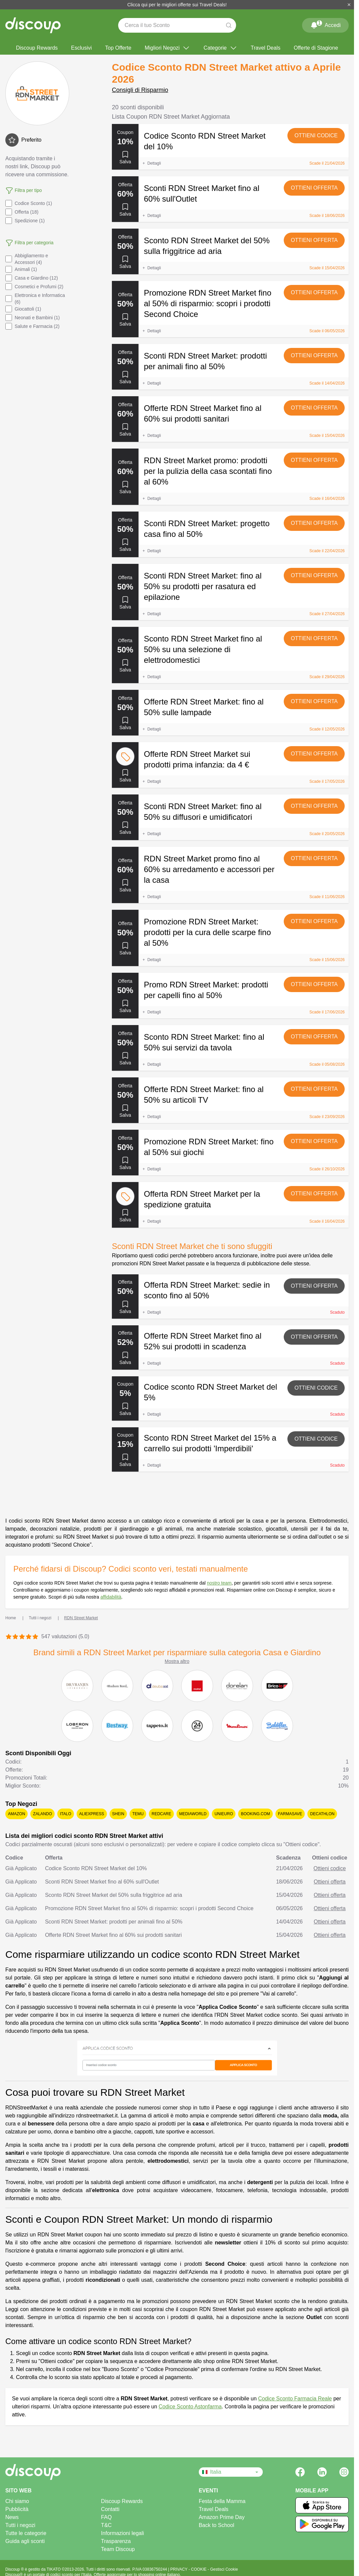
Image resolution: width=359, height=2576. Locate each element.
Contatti (110, 2509)
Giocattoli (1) (23, 309)
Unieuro (223, 1814)
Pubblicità (16, 2509)
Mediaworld (192, 1814)
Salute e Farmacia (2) (32, 326)
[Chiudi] (349, 4)
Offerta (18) (21, 212)
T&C (106, 2525)
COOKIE (199, 2569)
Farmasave (290, 1814)
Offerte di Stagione (316, 48)
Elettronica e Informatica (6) (35, 299)
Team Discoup (118, 2549)
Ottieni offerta (314, 188)
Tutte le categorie (25, 2533)
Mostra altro (177, 1661)
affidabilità (110, 1597)
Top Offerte (118, 48)
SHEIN (118, 1814)
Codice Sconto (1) (28, 203)
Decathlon (322, 1814)
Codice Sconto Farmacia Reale (295, 2398)
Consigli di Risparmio (140, 90)
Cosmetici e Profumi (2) (34, 286)
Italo (65, 1814)
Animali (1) (21, 269)
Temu (138, 1814)
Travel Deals (265, 48)
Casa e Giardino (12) (31, 278)
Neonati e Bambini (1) (32, 317)
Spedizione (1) (25, 220)
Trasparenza (116, 2541)
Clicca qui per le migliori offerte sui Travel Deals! (177, 4)
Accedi (325, 24)
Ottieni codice (316, 135)
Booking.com (255, 1814)
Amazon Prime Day (222, 2517)
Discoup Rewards (37, 48)
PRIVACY (179, 2569)
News (12, 2517)
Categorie (220, 48)
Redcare (161, 1814)
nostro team (219, 1583)
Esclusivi (81, 48)
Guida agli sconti (25, 2541)
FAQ (106, 2517)
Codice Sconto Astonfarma (190, 2406)
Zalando (42, 1814)
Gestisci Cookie (224, 2569)
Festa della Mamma (222, 2501)
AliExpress (91, 1814)
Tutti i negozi (20, 2525)
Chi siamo (17, 2501)
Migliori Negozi (167, 48)
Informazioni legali (122, 2533)
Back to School (216, 2525)
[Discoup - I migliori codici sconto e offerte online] (33, 25)
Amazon (16, 1814)
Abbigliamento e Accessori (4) (26, 259)
